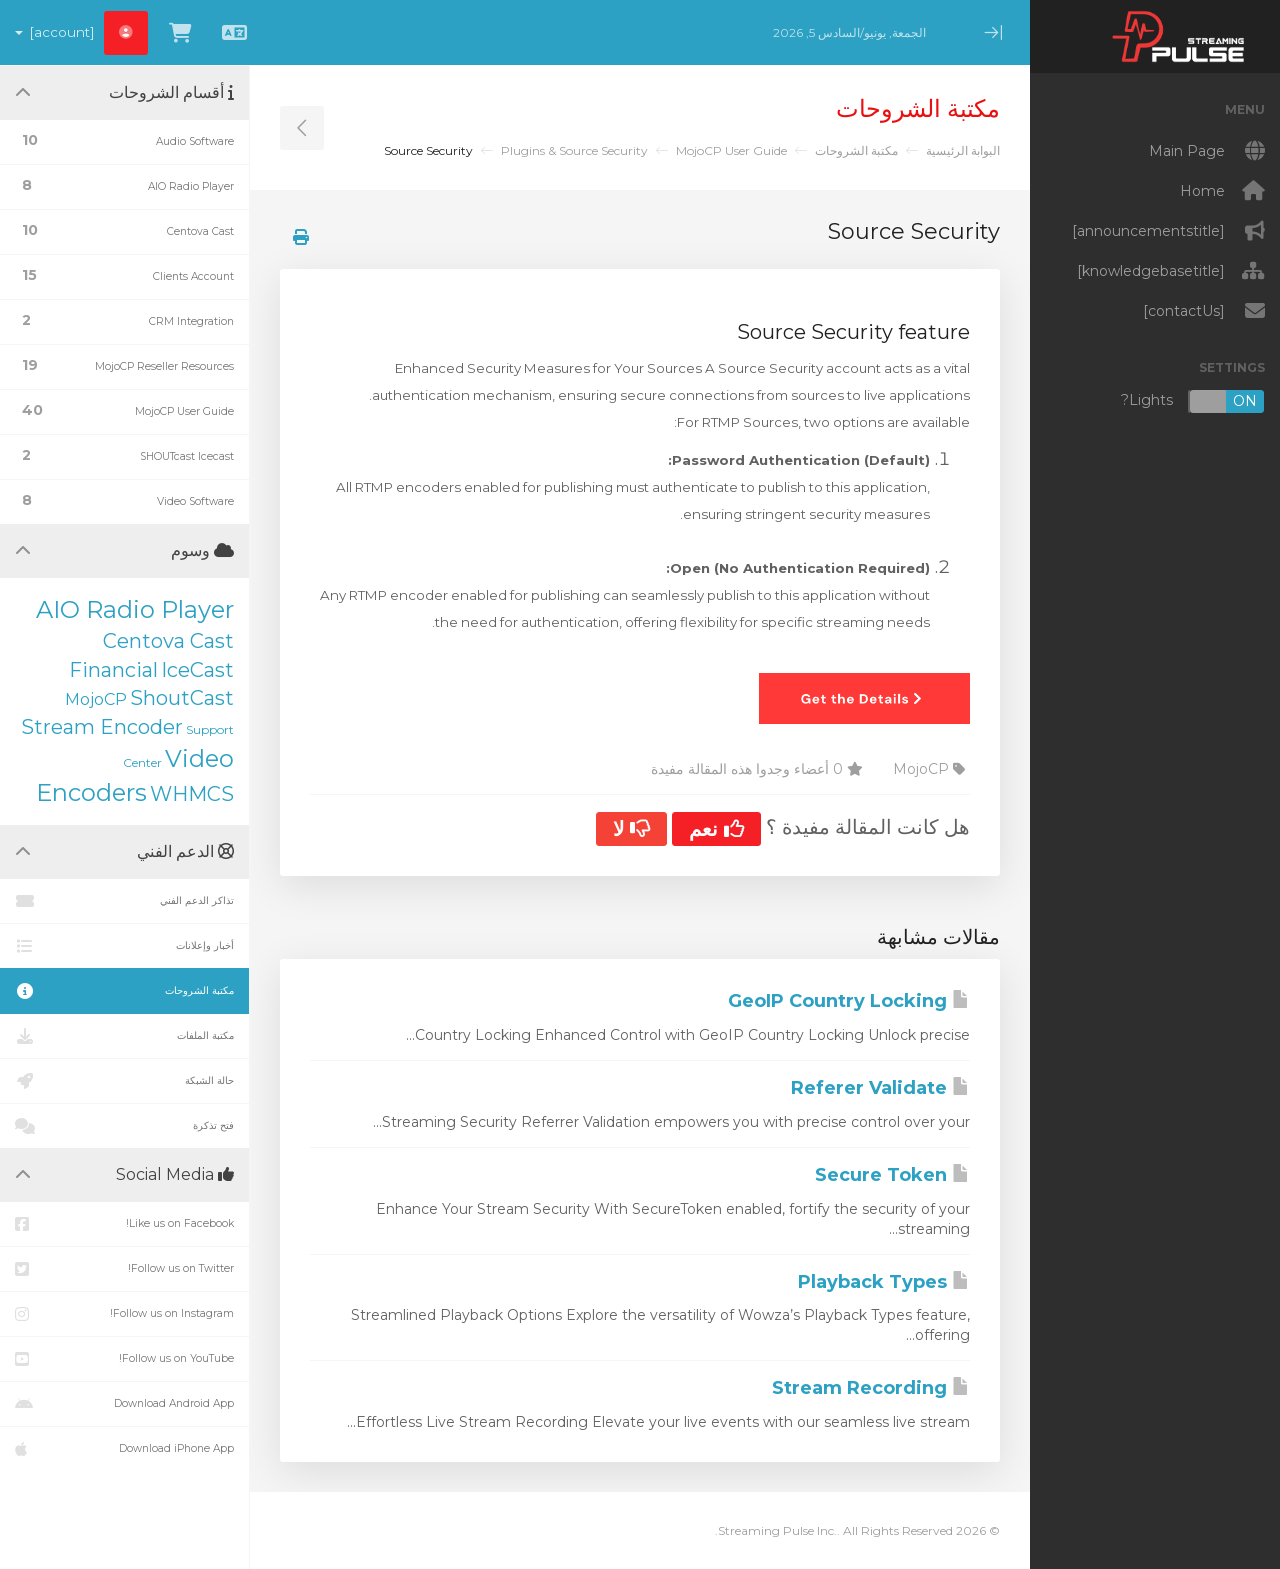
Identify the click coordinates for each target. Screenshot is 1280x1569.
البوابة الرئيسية (963, 150)
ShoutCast (182, 698)
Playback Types (884, 1282)
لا (631, 829)
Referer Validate (880, 1088)
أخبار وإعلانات (124, 946)
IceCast (197, 670)
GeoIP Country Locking (849, 1001)
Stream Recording (871, 1388)
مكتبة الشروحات (856, 150)
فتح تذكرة (124, 1126)
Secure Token (892, 1175)
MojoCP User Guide (731, 150)
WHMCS (192, 794)
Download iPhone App (124, 1449)
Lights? (1193, 401)
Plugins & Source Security (574, 150)
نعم (716, 829)
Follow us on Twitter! (124, 1269)
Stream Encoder (102, 727)
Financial (113, 670)
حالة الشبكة (124, 1081)
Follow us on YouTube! (124, 1359)
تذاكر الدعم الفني (124, 901)
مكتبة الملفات (124, 1036)
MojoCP (96, 699)
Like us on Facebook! (124, 1224)
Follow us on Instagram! (124, 1314)
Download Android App (124, 1404)
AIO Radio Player (135, 609)
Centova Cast (168, 641)
